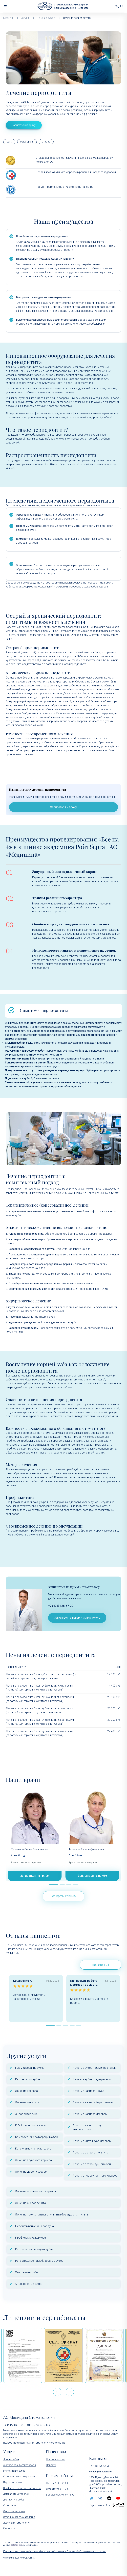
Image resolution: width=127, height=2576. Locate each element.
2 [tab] (62, 1885)
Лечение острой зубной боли (92, 2164)
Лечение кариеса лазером (90, 2114)
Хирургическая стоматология (19, 2465)
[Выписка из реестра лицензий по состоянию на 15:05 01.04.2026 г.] (22, 2355)
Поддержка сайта (99, 2505)
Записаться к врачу (63, 807)
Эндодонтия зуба (26, 2114)
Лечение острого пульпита (90, 2152)
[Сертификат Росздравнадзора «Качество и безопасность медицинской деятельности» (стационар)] (63, 2355)
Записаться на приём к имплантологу (77, 1617)
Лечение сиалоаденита (30, 2203)
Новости (51, 2465)
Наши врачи (27, 141)
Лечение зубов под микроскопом (94, 2067)
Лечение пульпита (27, 2102)
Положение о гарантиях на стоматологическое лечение (34, 2442)
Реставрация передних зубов (34, 2249)
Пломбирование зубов (29, 2067)
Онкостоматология (14, 2511)
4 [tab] (75, 1885)
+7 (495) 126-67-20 (60, 1605)
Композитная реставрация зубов (36, 2137)
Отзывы (46, 141)
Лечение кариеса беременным (93, 2102)
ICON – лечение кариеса (31, 2125)
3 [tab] (68, 1885)
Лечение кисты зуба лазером (92, 2141)
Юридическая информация (15, 2551)
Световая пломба (26, 2272)
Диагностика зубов (13, 2499)
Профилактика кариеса (30, 2237)
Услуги (9, 2452)
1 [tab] (51, 1885)
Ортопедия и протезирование (19, 2476)
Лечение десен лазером (31, 2171)
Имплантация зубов (14, 2470)
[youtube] (118, 2498)
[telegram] (91, 2498)
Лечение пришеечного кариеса (35, 2191)
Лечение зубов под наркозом (92, 2079)
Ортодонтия (10, 2505)
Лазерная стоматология (16, 2522)
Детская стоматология (16, 2494)
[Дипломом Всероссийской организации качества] (104, 2355)
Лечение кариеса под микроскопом (87, 2127)
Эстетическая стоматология (19, 2517)
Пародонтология (12, 2482)
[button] (70, 2392)
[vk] (100, 2498)
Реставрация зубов (27, 2079)
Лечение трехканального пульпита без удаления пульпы (52, 2214)
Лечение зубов (11, 2459)
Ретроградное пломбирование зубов (39, 2260)
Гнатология (9, 2528)
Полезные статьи (55, 2459)
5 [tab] (78, 2026)
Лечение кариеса (26, 2090)
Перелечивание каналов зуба (34, 2226)
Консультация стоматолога (33, 2148)
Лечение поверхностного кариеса (95, 2175)
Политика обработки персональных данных (86, 2551)
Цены (9, 141)
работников (16, 2545)
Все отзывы (100, 1964)
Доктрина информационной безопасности (47, 2551)
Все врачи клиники (63, 1896)
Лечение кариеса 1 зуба (88, 2090)
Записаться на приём (34, 1875)
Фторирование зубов (28, 2283)
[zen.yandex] (109, 2498)
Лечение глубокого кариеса (33, 2160)
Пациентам (56, 2452)
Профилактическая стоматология (22, 2488)
